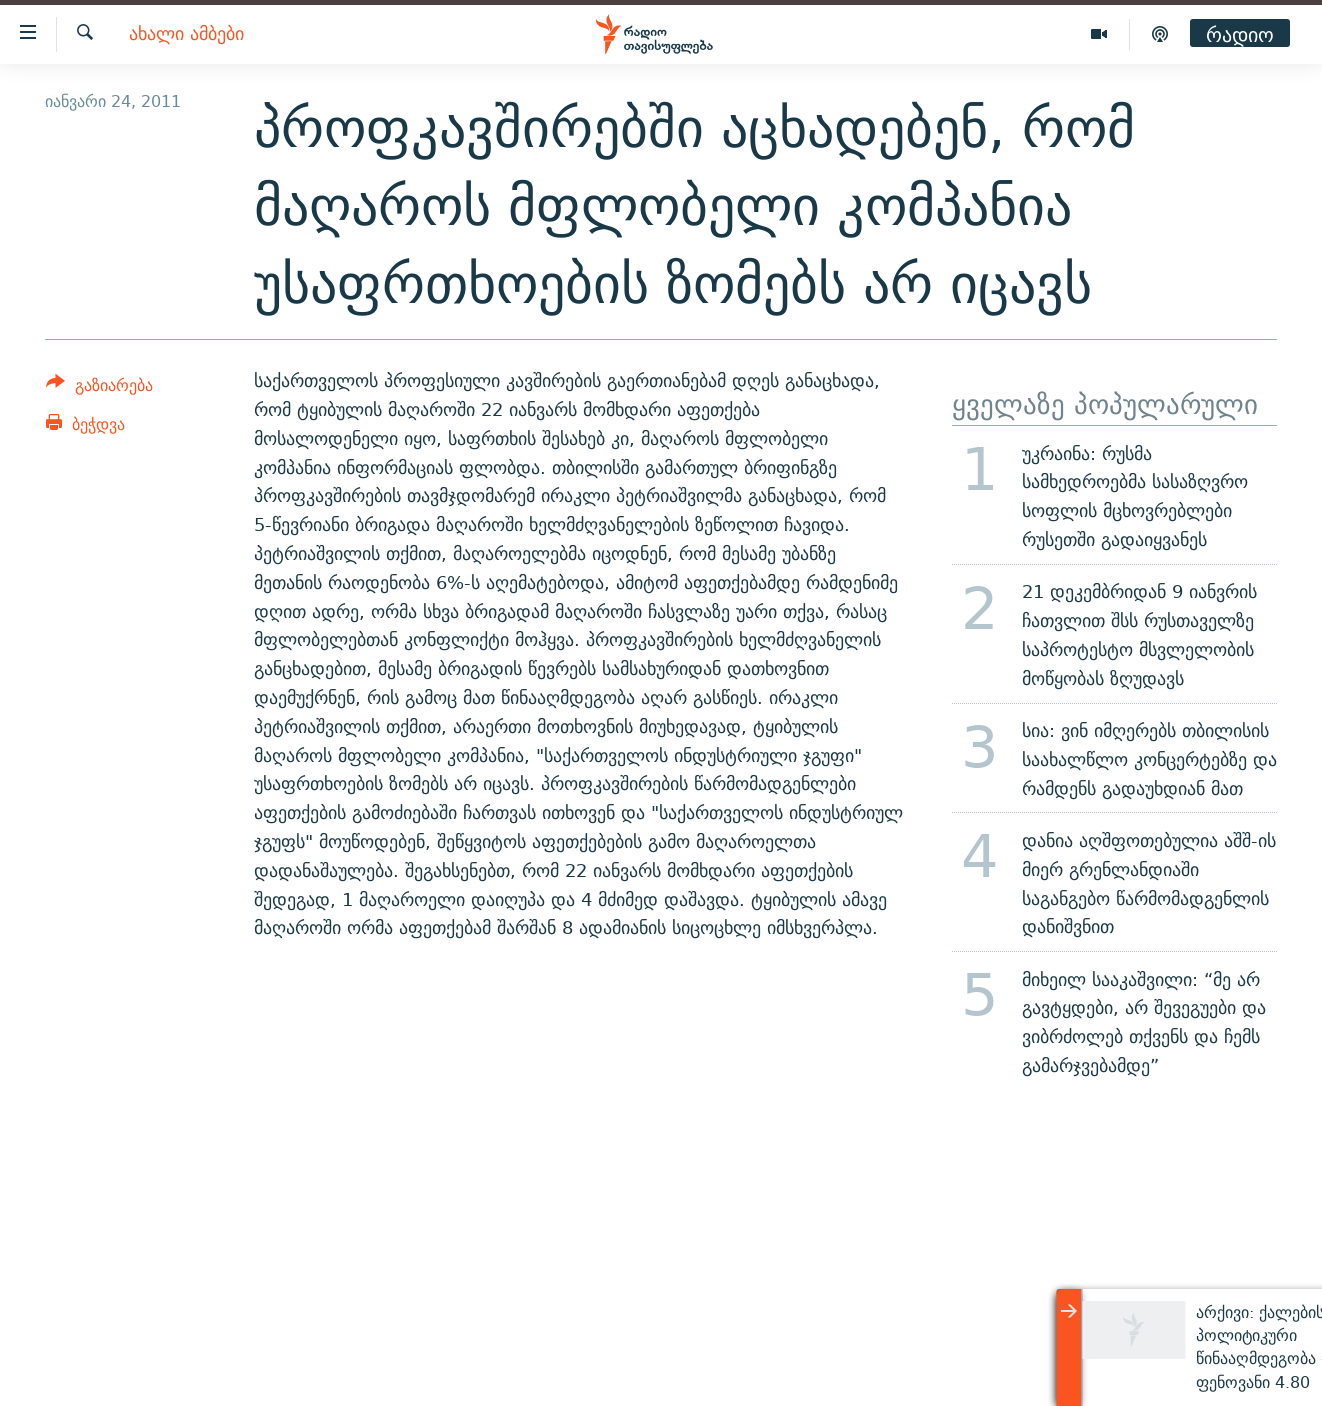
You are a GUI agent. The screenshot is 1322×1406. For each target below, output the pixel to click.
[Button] (99, 388)
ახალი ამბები (186, 34)
